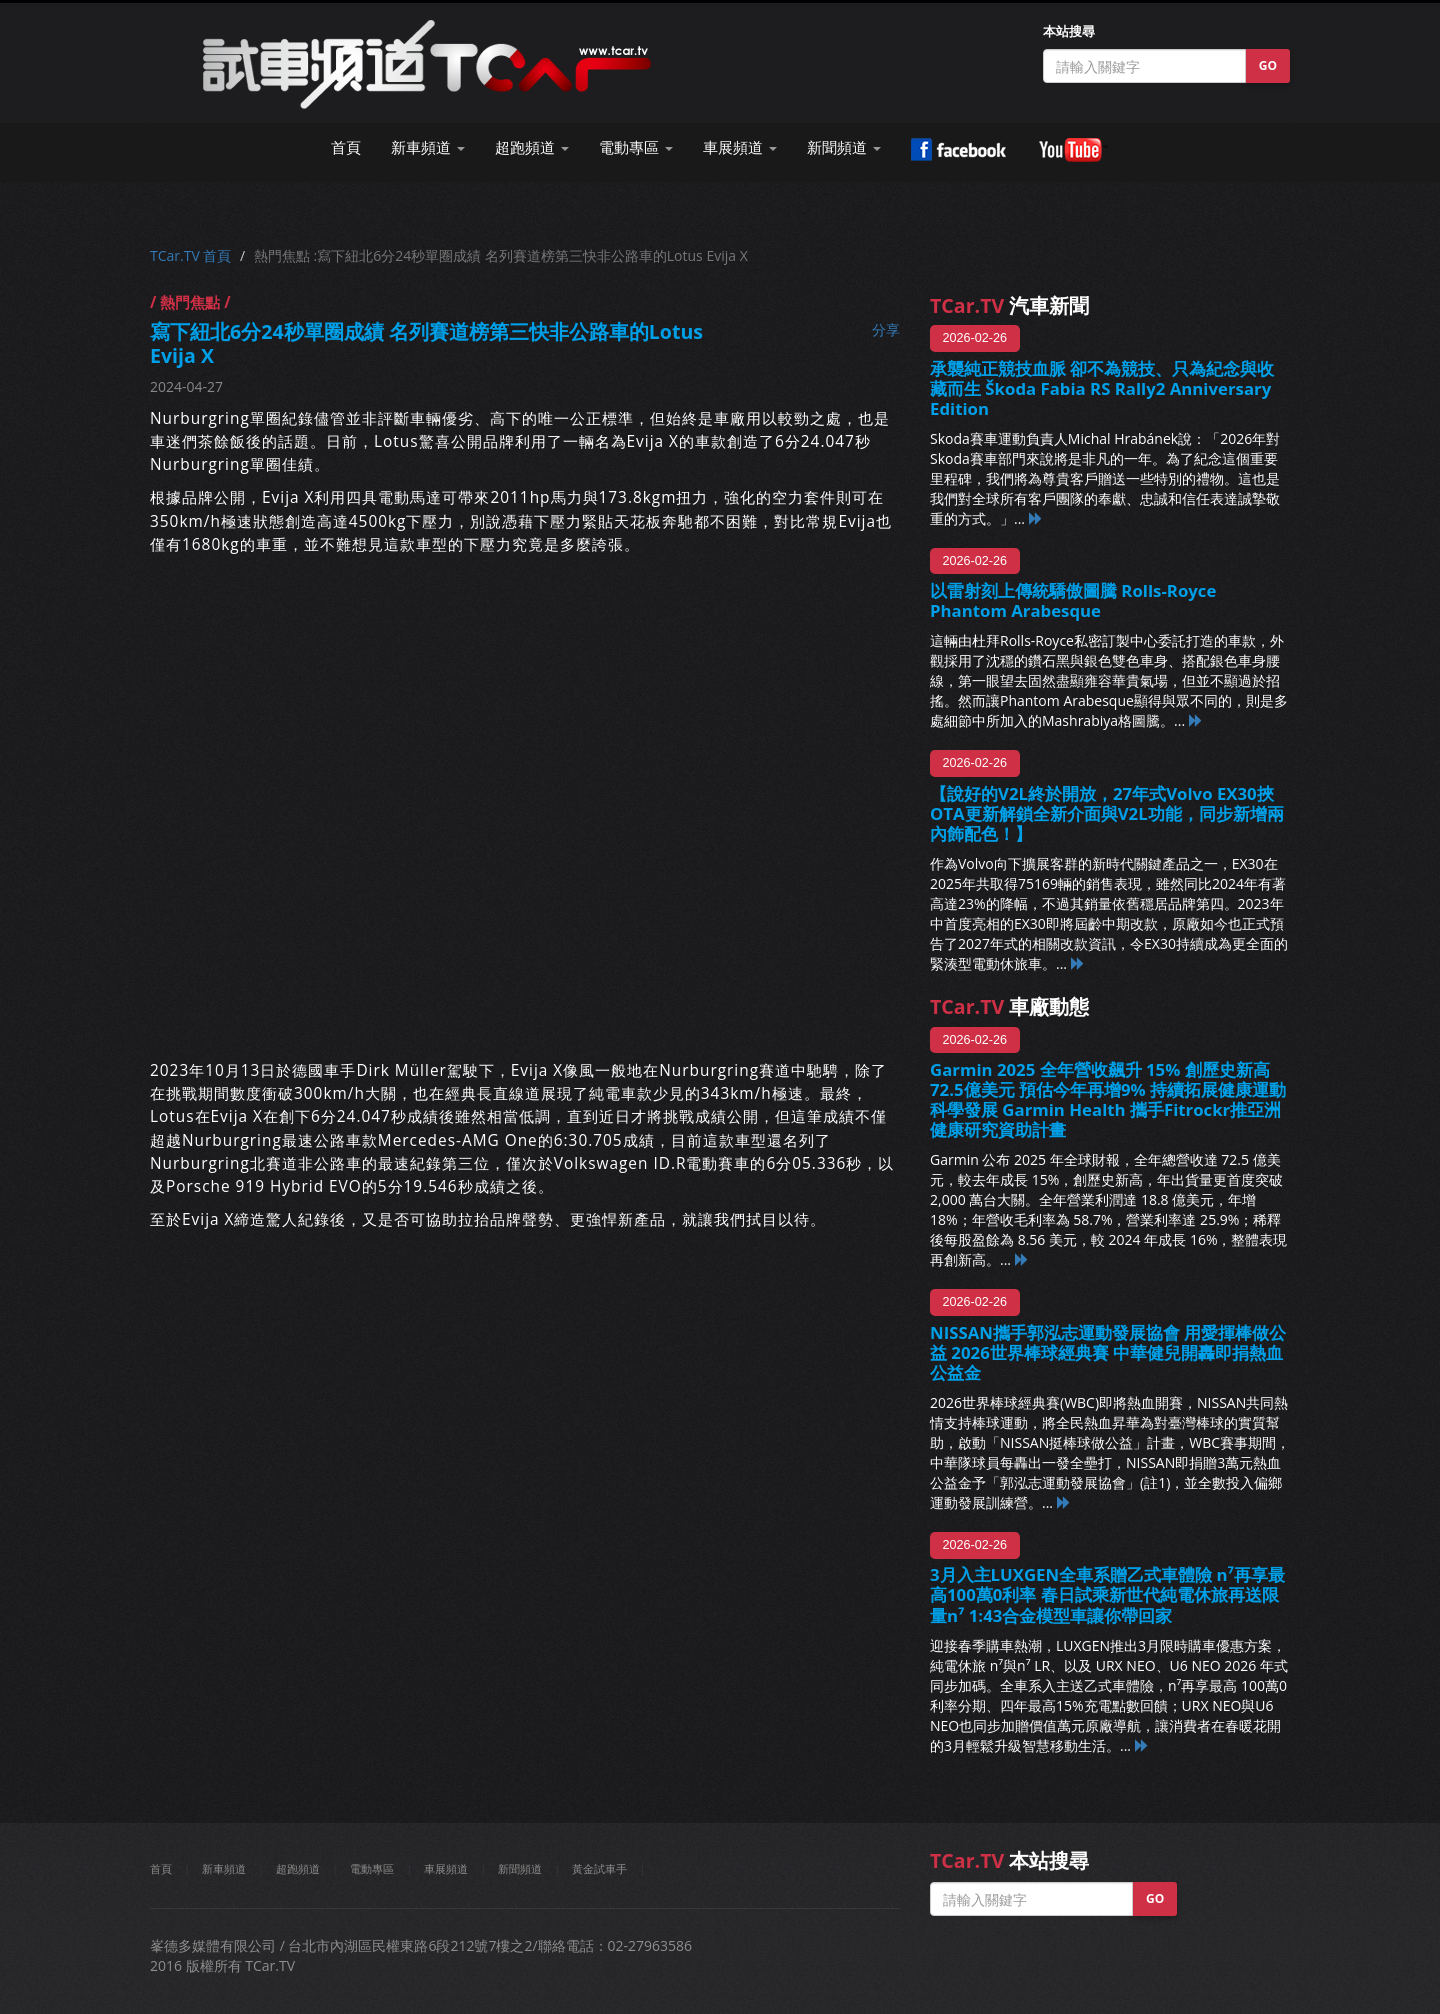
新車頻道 (224, 1868)
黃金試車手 (599, 1868)
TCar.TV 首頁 (190, 255)
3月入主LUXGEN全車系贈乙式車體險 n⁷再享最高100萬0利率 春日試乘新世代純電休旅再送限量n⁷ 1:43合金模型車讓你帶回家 (1107, 1594)
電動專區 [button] (636, 147)
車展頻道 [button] (740, 147)
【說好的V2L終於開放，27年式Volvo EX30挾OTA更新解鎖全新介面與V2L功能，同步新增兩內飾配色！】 (1107, 813)
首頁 (346, 147)
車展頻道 (446, 1868)
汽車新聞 (1009, 305)
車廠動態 (1009, 1006)
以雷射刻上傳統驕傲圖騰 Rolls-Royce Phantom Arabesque (1073, 600)
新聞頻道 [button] (844, 147)
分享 (886, 329)
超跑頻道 (298, 1868)
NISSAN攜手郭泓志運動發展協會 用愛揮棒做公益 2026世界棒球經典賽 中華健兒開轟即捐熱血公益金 (1108, 1352)
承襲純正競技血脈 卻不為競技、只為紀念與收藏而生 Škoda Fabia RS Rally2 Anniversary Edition (1102, 388)
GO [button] (1268, 65)
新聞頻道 (520, 1868)
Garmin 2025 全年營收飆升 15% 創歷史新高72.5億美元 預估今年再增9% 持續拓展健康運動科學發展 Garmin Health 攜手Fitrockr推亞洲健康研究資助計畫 (1108, 1099)
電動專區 (372, 1868)
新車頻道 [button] (428, 147)
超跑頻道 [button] (532, 147)
